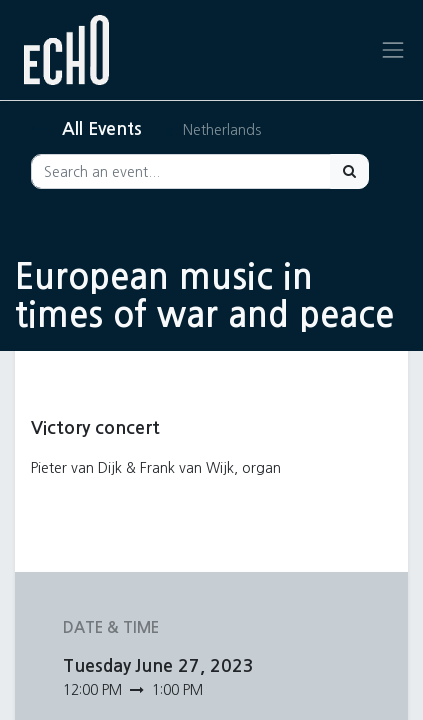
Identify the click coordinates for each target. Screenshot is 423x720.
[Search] (349, 171)
